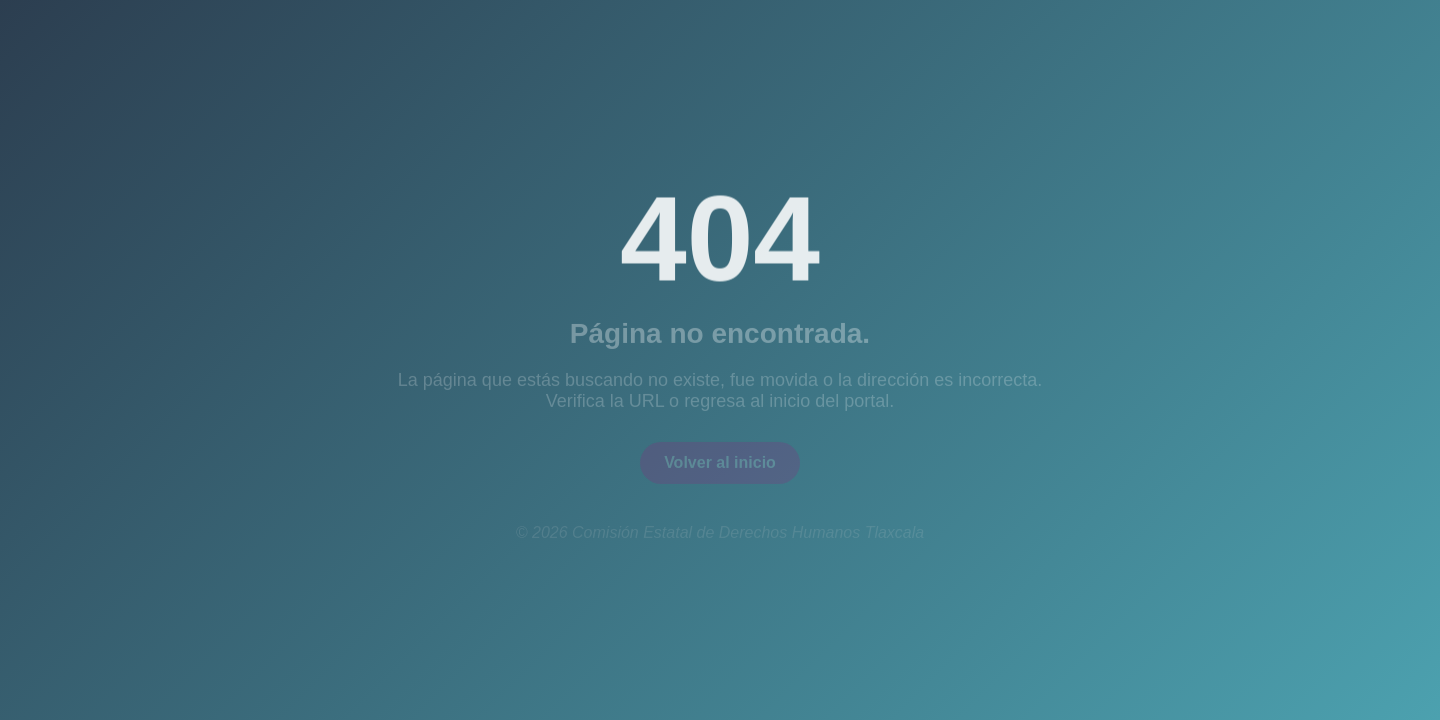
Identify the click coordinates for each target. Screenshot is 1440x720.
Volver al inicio (720, 465)
